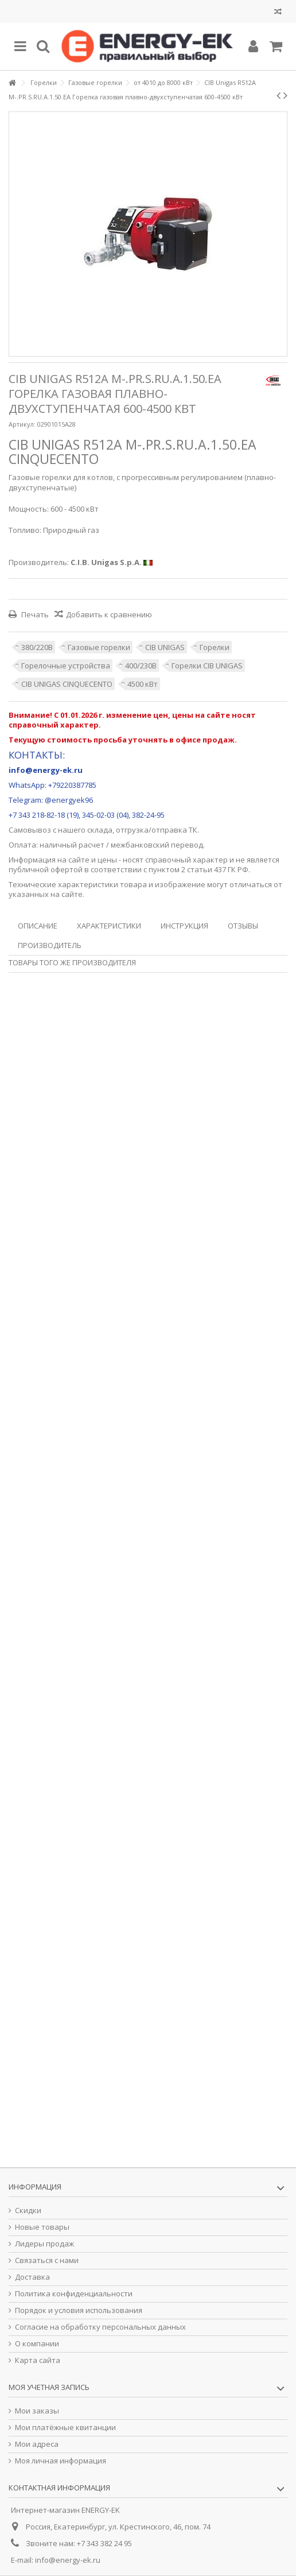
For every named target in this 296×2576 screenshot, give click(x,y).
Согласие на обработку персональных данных (100, 2327)
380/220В (37, 647)
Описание (37, 925)
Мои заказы (37, 2411)
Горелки (214, 647)
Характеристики (109, 925)
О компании (37, 2344)
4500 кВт (142, 684)
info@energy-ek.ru (67, 2560)
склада (99, 830)
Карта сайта (37, 2360)
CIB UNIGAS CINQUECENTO (66, 684)
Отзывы (243, 925)
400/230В (141, 665)
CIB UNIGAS (165, 647)
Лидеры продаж (44, 2244)
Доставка (32, 2277)
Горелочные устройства (65, 665)
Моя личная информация (60, 2461)
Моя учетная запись (49, 2387)
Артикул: (22, 424)
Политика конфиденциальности (74, 2294)
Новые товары (42, 2227)
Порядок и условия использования (78, 2310)
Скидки (28, 2210)
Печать (34, 614)
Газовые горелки (99, 647)
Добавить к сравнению (109, 614)
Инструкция (184, 925)
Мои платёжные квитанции (65, 2427)
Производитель (49, 945)
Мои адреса (37, 2444)
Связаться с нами (47, 2260)
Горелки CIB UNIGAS (207, 665)
